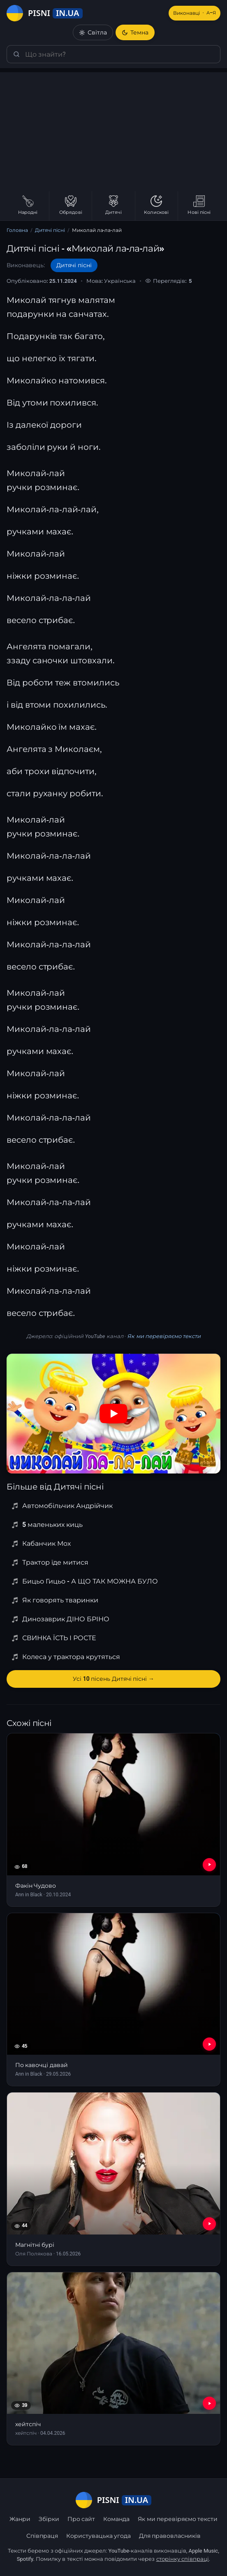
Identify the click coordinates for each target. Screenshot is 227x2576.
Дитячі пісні (50, 230)
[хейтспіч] (113, 2358)
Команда (116, 2519)
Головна (17, 230)
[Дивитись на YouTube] (113, 1413)
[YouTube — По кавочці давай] (209, 2044)
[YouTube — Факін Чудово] (209, 1864)
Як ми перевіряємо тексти (164, 1336)
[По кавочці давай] (113, 1999)
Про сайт (81, 2519)
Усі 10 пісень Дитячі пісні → (113, 1678)
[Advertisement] (113, 129)
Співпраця (42, 2535)
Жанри (19, 2519)
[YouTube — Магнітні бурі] (209, 2223)
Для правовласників (170, 2535)
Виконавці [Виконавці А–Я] (194, 13)
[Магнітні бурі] (113, 2179)
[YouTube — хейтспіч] (209, 2403)
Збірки (49, 2519)
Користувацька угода (98, 2535)
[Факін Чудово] (113, 1820)
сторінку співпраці (182, 2559)
